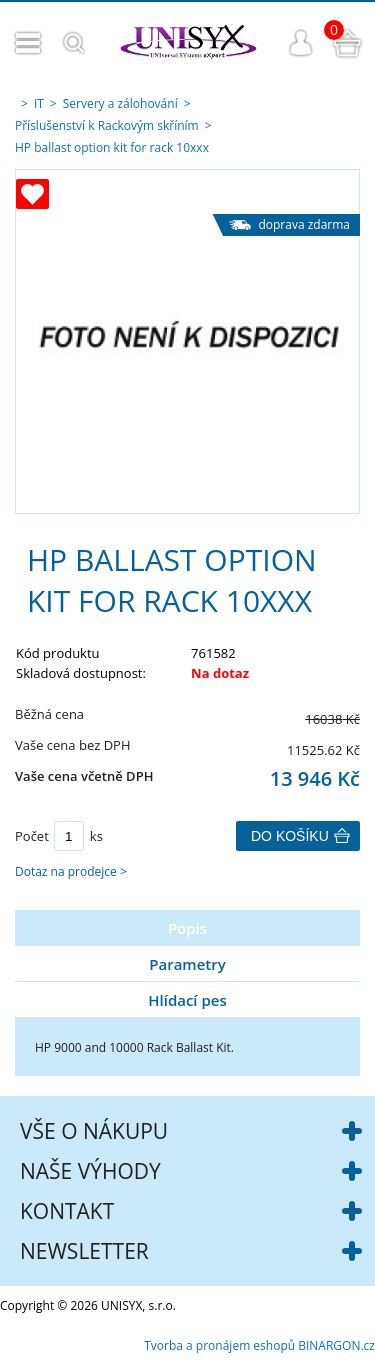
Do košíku (290, 836)
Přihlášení (301, 43)
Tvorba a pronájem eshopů (219, 1345)
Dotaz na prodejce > (71, 871)
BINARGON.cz (336, 1345)
